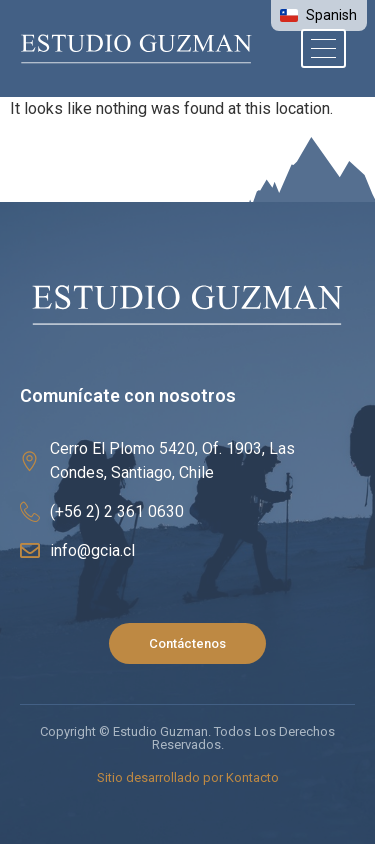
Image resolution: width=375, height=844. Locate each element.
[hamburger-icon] (323, 48)
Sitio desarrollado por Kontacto (188, 777)
